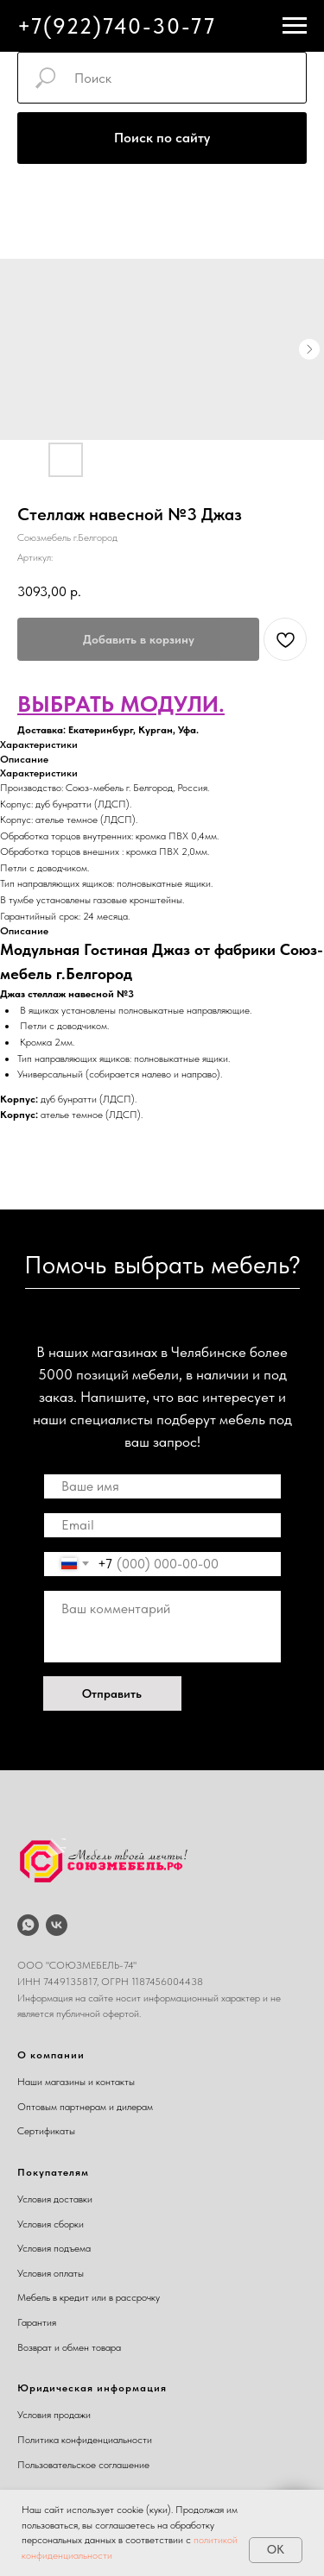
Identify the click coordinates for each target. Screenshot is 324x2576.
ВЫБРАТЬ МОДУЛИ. (121, 703)
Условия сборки (50, 2224)
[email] (162, 1525)
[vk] (56, 1925)
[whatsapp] (28, 1925)
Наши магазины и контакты (76, 2082)
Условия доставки (54, 2199)
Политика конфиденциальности (84, 2440)
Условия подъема (54, 2248)
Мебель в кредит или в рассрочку (88, 2297)
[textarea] (162, 1626)
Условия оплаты (50, 2273)
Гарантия (36, 2322)
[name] (162, 1486)
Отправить (112, 1693)
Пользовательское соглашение (83, 2465)
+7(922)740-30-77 (116, 26)
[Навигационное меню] (295, 26)
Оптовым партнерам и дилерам (85, 2107)
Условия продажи (54, 2415)
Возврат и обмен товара (69, 2347)
